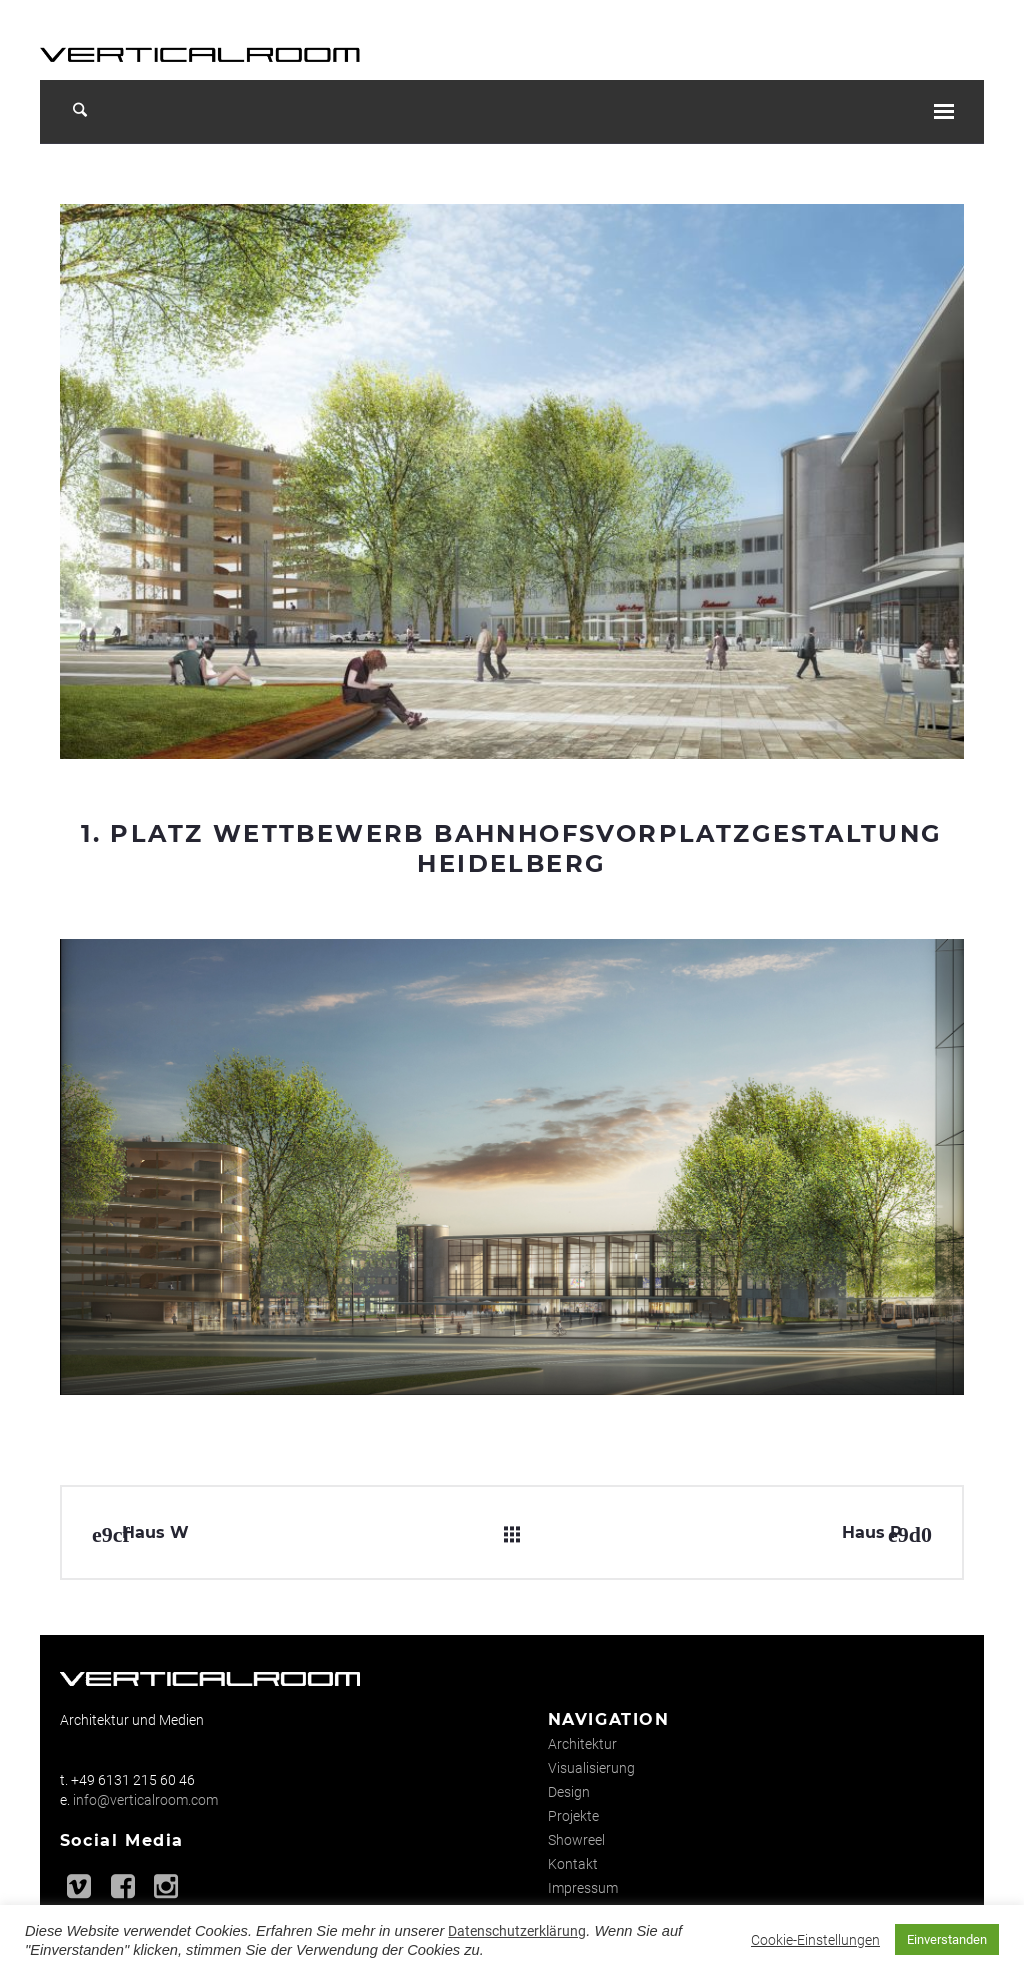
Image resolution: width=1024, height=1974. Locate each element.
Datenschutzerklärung (517, 1931)
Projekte (573, 1816)
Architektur (582, 1744)
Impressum (583, 1888)
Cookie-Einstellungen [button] (815, 1940)
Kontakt (573, 1864)
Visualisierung (591, 1768)
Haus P (872, 1532)
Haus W (155, 1532)
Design (569, 1792)
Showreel (576, 1840)
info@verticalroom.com (145, 1800)
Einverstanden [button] (947, 1939)
